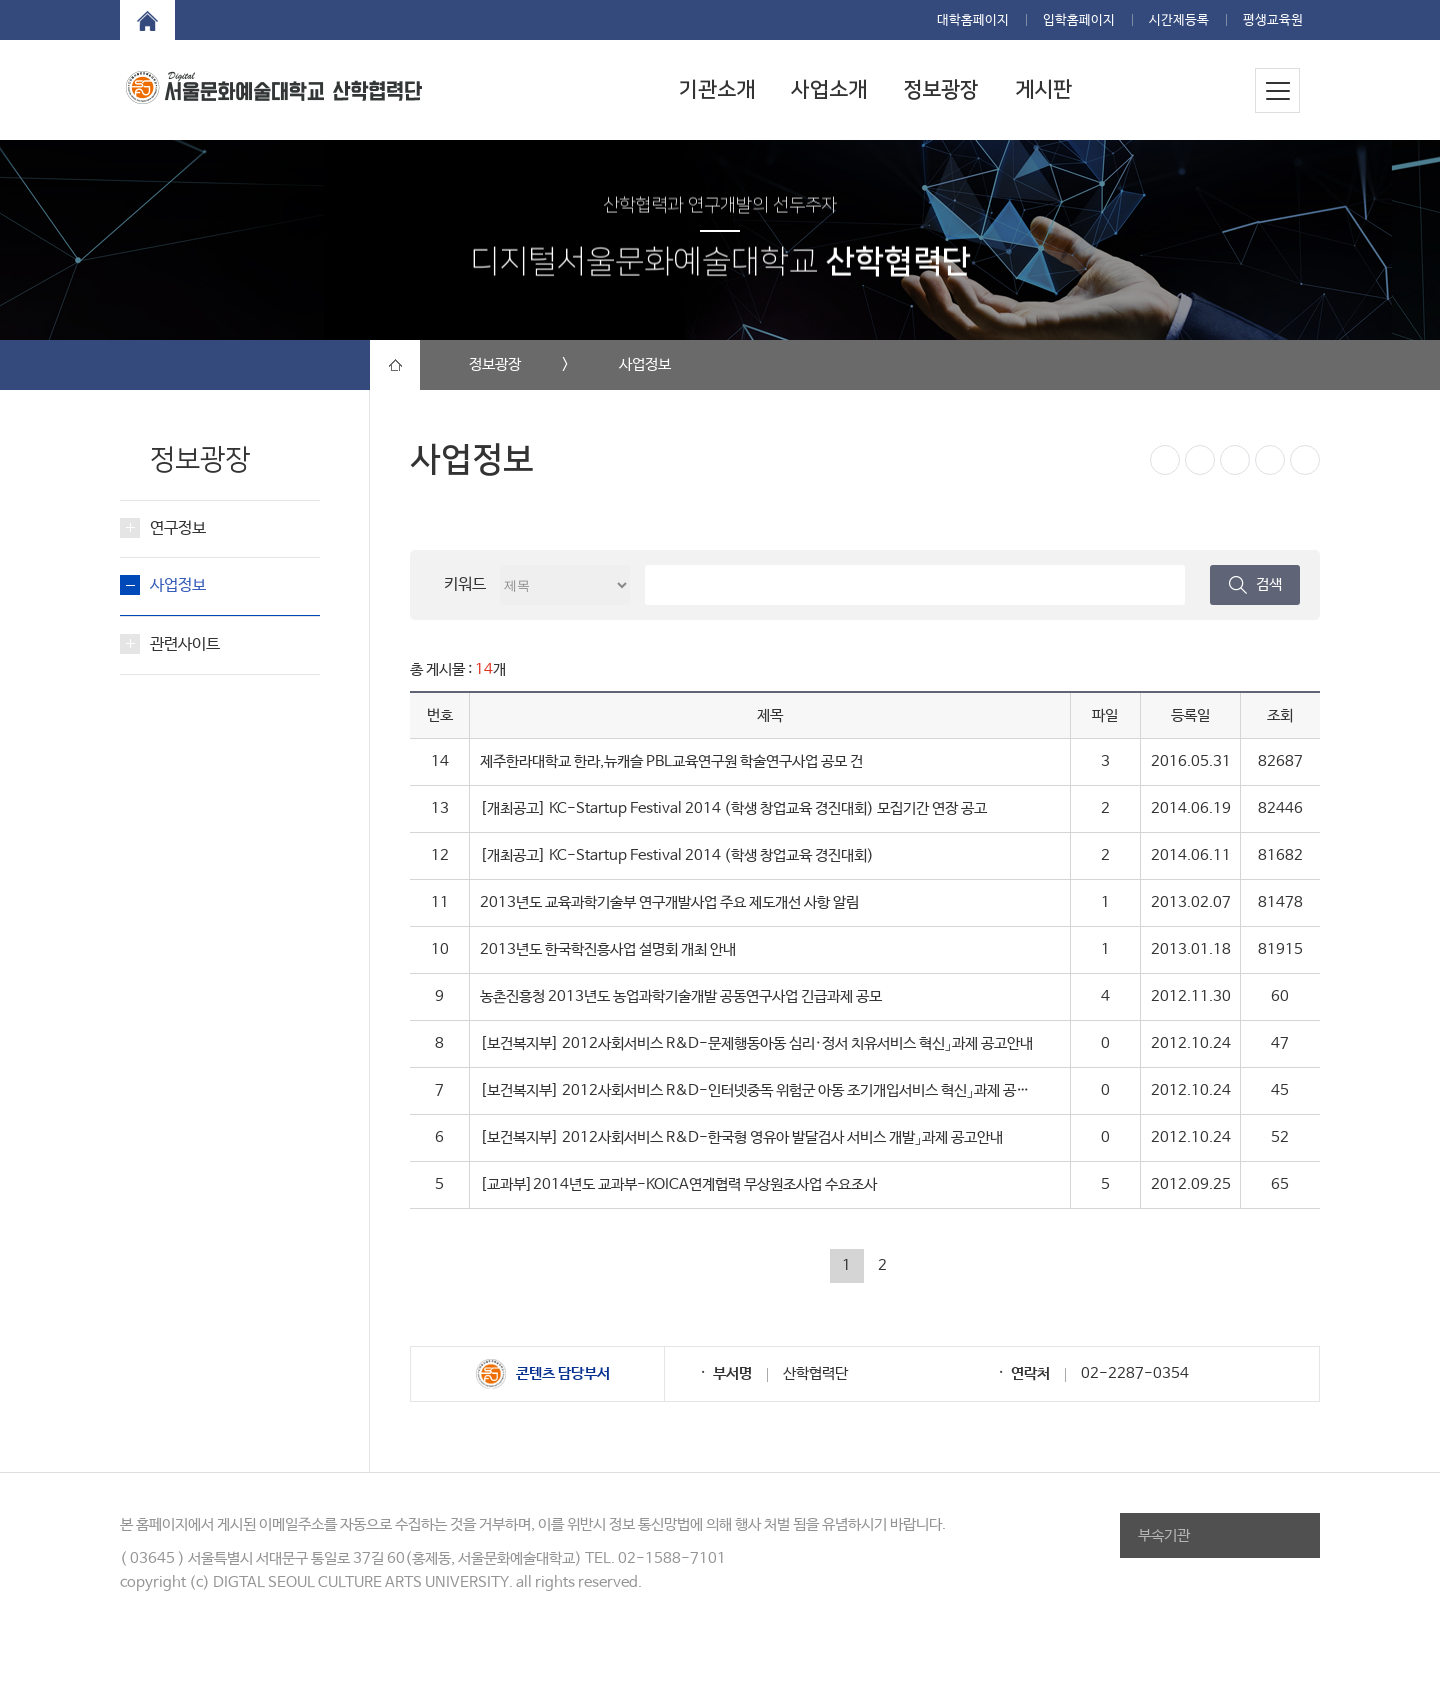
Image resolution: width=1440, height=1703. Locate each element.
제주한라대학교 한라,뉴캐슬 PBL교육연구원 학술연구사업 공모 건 (671, 761)
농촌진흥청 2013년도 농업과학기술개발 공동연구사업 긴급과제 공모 (681, 996)
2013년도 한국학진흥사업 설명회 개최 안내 (608, 949)
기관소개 (717, 89)
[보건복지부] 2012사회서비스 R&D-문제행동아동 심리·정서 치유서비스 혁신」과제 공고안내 (756, 1043)
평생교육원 (1273, 20)
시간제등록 (1179, 20)
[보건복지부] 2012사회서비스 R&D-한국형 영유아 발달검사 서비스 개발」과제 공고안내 (741, 1137)
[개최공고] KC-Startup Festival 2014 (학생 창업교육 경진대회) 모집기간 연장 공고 (733, 808)
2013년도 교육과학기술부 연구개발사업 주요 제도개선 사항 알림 (669, 902)
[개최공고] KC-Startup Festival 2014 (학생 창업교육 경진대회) (677, 855)
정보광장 (941, 89)
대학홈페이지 (973, 20)
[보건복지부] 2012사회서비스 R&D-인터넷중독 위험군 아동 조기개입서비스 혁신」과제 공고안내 (767, 1090)
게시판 (1043, 89)
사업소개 (829, 89)
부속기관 (1164, 1535)
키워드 (465, 584)
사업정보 (178, 585)
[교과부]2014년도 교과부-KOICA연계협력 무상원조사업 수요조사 (678, 1184)
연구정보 (178, 528)
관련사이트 (185, 644)
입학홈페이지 (1079, 20)
